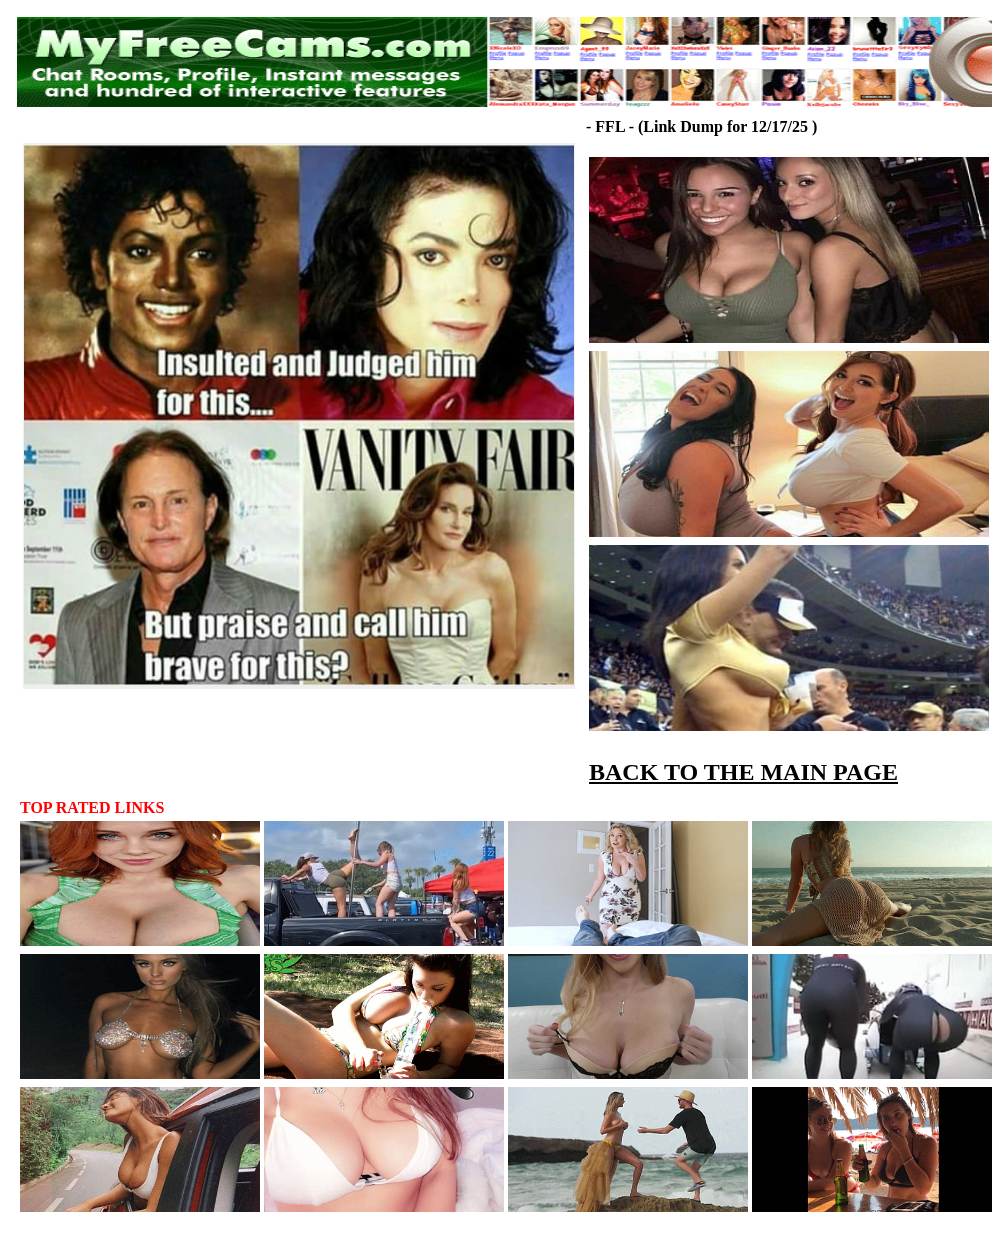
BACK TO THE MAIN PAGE (743, 772)
